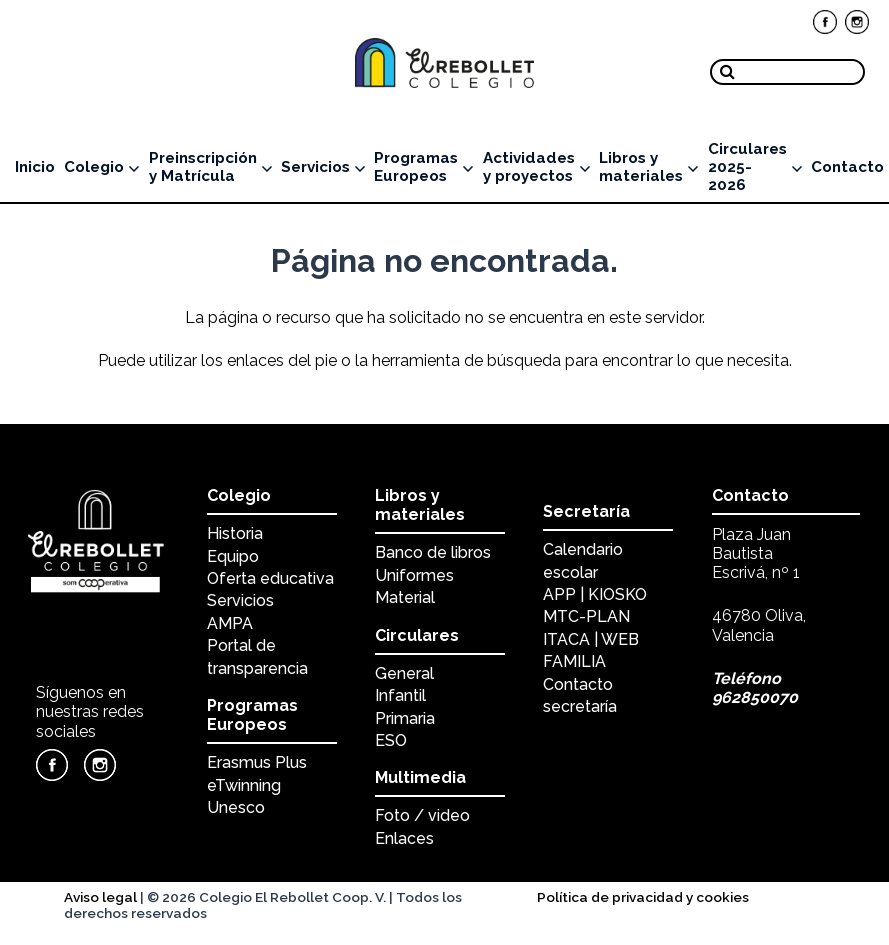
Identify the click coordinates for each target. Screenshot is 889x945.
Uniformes (414, 575)
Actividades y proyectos (536, 167)
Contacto (847, 167)
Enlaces (404, 838)
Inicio (35, 167)
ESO (391, 740)
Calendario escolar (583, 560)
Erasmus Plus (257, 762)
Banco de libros (433, 552)
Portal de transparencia (257, 656)
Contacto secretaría (580, 695)
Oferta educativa (270, 578)
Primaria (405, 718)
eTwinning (244, 785)
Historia (235, 533)
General (404, 673)
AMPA (230, 623)
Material (405, 597)
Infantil (400, 695)
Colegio (101, 167)
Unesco (236, 807)
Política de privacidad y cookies (643, 897)
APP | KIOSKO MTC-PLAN (595, 605)
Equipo (233, 556)
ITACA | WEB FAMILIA (591, 650)
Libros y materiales (648, 167)
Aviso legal (100, 897)
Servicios (323, 167)
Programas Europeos (423, 167)
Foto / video (422, 815)
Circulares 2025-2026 (755, 167)
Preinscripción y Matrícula (210, 167)
